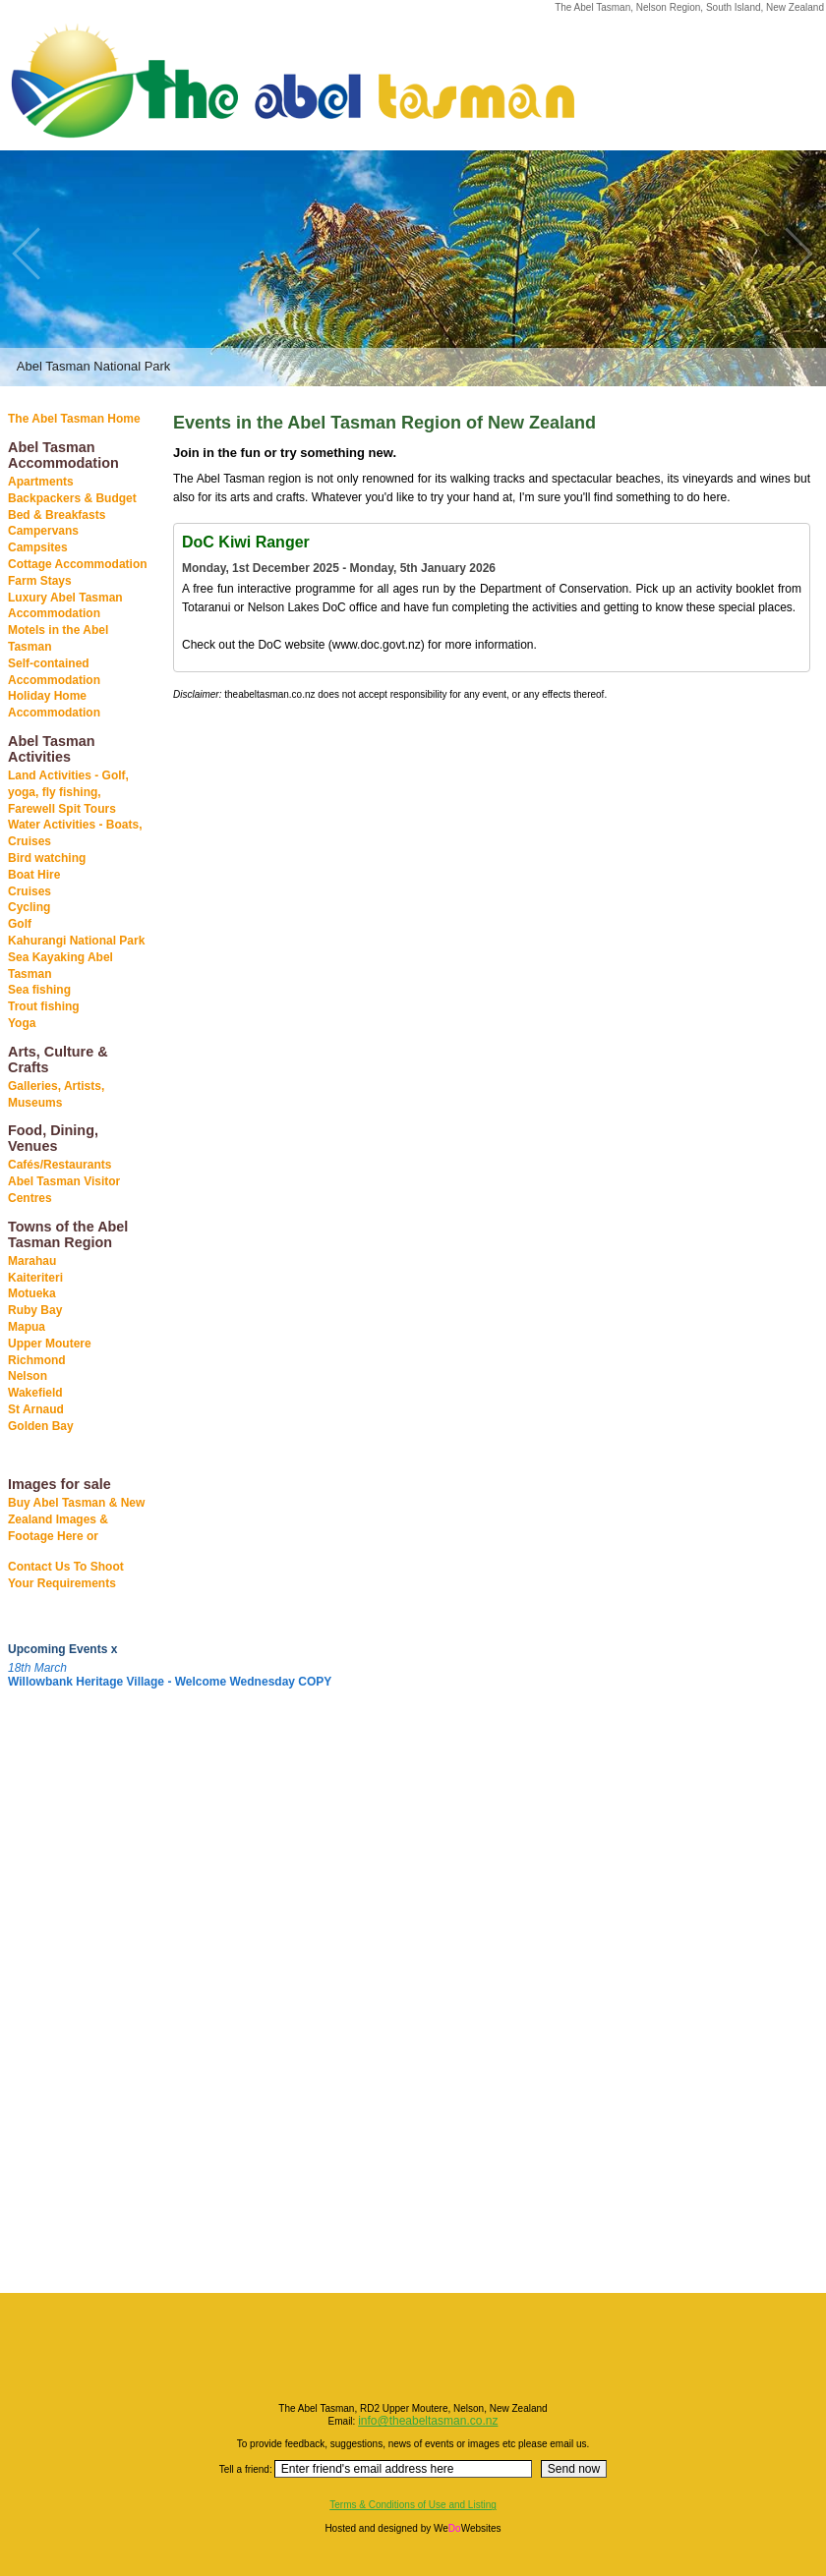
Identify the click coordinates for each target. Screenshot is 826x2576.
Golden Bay (41, 1426)
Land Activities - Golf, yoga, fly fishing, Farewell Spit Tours (68, 792)
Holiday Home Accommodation (54, 704)
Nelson (27, 1376)
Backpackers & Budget (72, 498)
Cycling (29, 907)
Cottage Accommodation (78, 564)
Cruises (29, 891)
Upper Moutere (49, 1343)
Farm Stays (40, 581)
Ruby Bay (35, 1310)
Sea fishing (39, 990)
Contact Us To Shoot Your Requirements (66, 1575)
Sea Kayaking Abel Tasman (60, 965)
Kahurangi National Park (76, 940)
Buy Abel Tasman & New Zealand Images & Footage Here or (76, 1519)
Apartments (41, 481)
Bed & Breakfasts (56, 515)
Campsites (38, 547)
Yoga (21, 1023)
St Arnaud (36, 1409)
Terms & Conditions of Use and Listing (413, 2504)
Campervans (43, 531)
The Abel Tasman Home (74, 419)
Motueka (32, 1293)
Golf (19, 924)
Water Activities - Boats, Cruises (75, 833)
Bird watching (47, 858)
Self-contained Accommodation (54, 672)
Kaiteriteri (35, 1278)
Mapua (26, 1327)
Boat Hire (34, 875)
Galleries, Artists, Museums (56, 1094)
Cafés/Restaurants (59, 1165)
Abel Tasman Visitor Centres (64, 1189)
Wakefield (35, 1393)
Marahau (32, 1261)
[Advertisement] (59, 1998)
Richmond (37, 1360)
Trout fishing (44, 1006)
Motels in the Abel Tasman (58, 638)
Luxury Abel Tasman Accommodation (65, 606)
